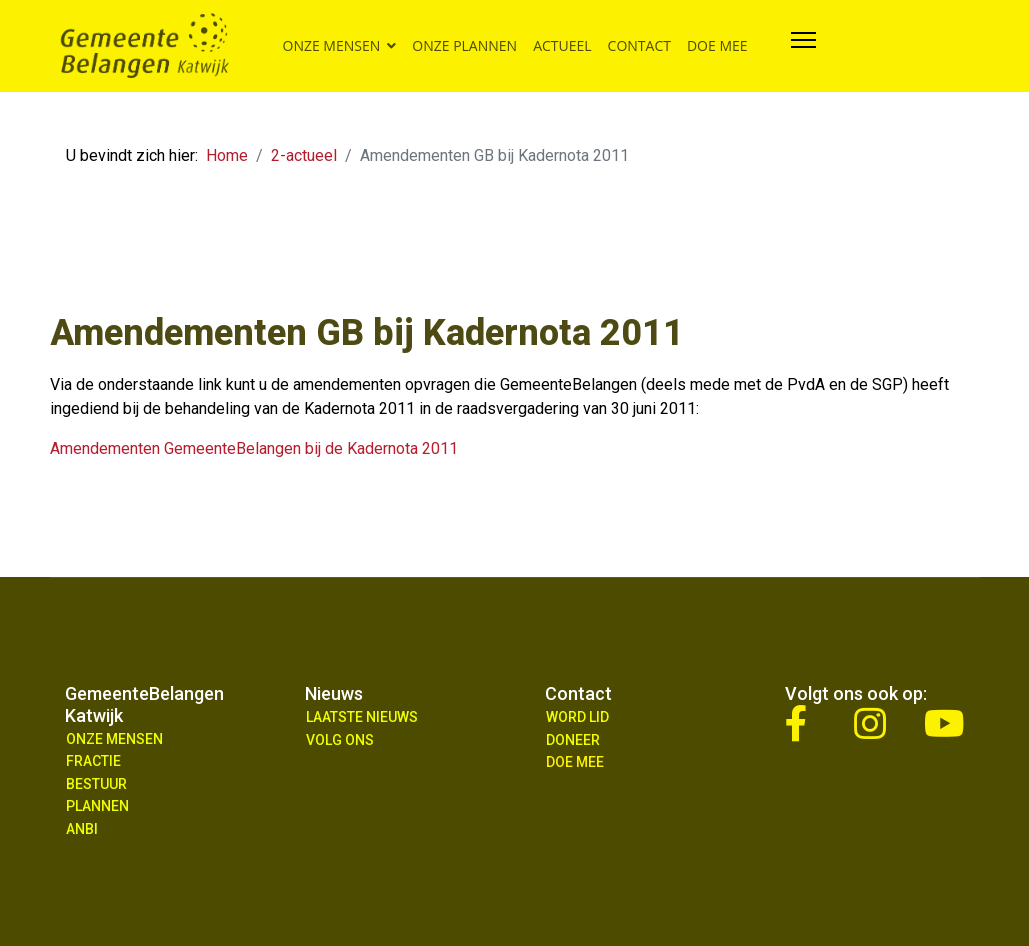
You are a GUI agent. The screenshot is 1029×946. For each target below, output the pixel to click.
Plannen (97, 806)
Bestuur (96, 784)
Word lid (577, 717)
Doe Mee (575, 762)
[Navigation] (803, 46)
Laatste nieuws (362, 717)
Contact (639, 45)
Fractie (93, 761)
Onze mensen (332, 45)
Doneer (573, 740)
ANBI (82, 829)
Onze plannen (464, 45)
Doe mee (717, 45)
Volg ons (340, 740)
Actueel (562, 45)
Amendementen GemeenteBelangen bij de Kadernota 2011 (254, 448)
